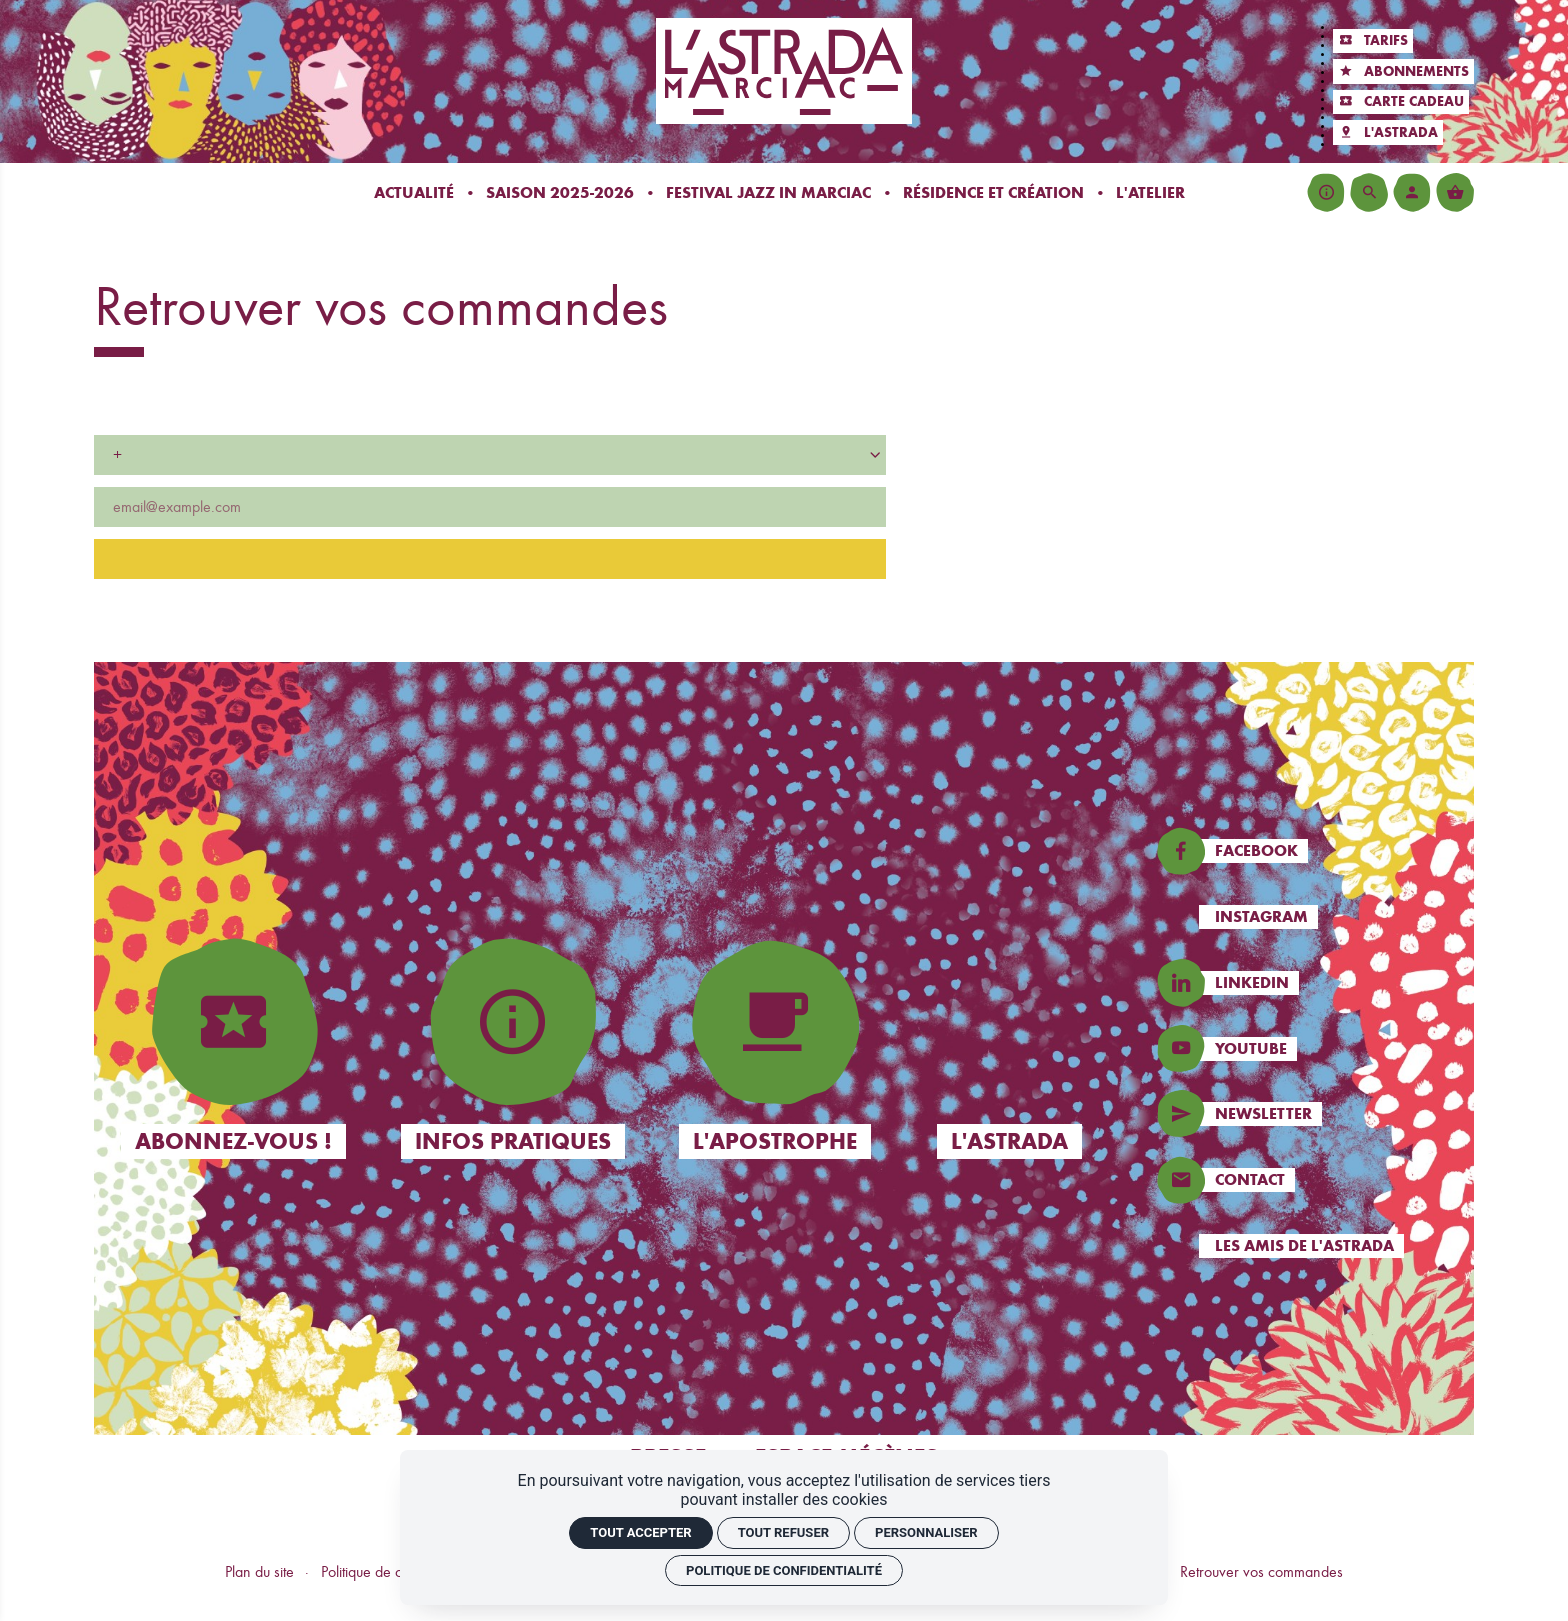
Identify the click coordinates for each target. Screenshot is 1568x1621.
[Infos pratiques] (1326, 192)
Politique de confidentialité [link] (784, 1570)
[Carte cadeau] (1401, 102)
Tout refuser (783, 1532)
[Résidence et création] (993, 192)
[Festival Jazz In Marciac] (768, 192)
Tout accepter (640, 1532)
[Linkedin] (1313, 983)
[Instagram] (1313, 917)
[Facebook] (1313, 851)
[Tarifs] (1373, 41)
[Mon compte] (1412, 192)
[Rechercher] (1369, 192)
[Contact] (1313, 1180)
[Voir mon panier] (1455, 192)
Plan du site (259, 1571)
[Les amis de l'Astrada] (1313, 1246)
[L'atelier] (1150, 192)
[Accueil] (784, 70)
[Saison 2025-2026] (560, 192)
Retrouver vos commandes (1261, 1571)
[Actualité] (414, 192)
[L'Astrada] (1388, 132)
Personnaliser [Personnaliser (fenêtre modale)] (926, 1532)
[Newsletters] (1313, 1114)
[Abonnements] (1403, 71)
